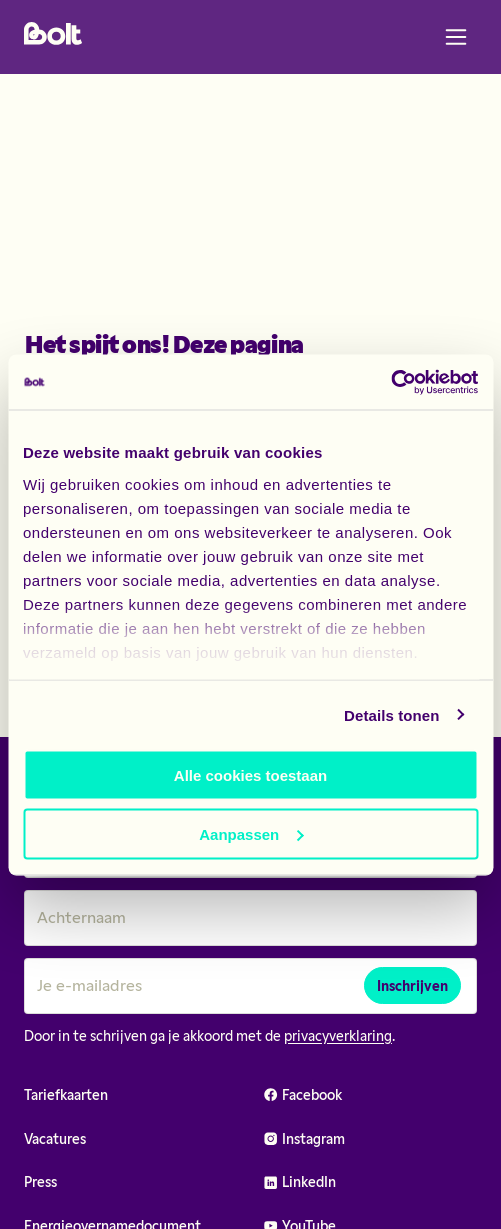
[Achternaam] (250, 918)
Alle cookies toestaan (250, 775)
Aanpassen (251, 833)
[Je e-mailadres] (250, 986)
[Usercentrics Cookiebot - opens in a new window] (390, 382)
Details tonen (391, 714)
